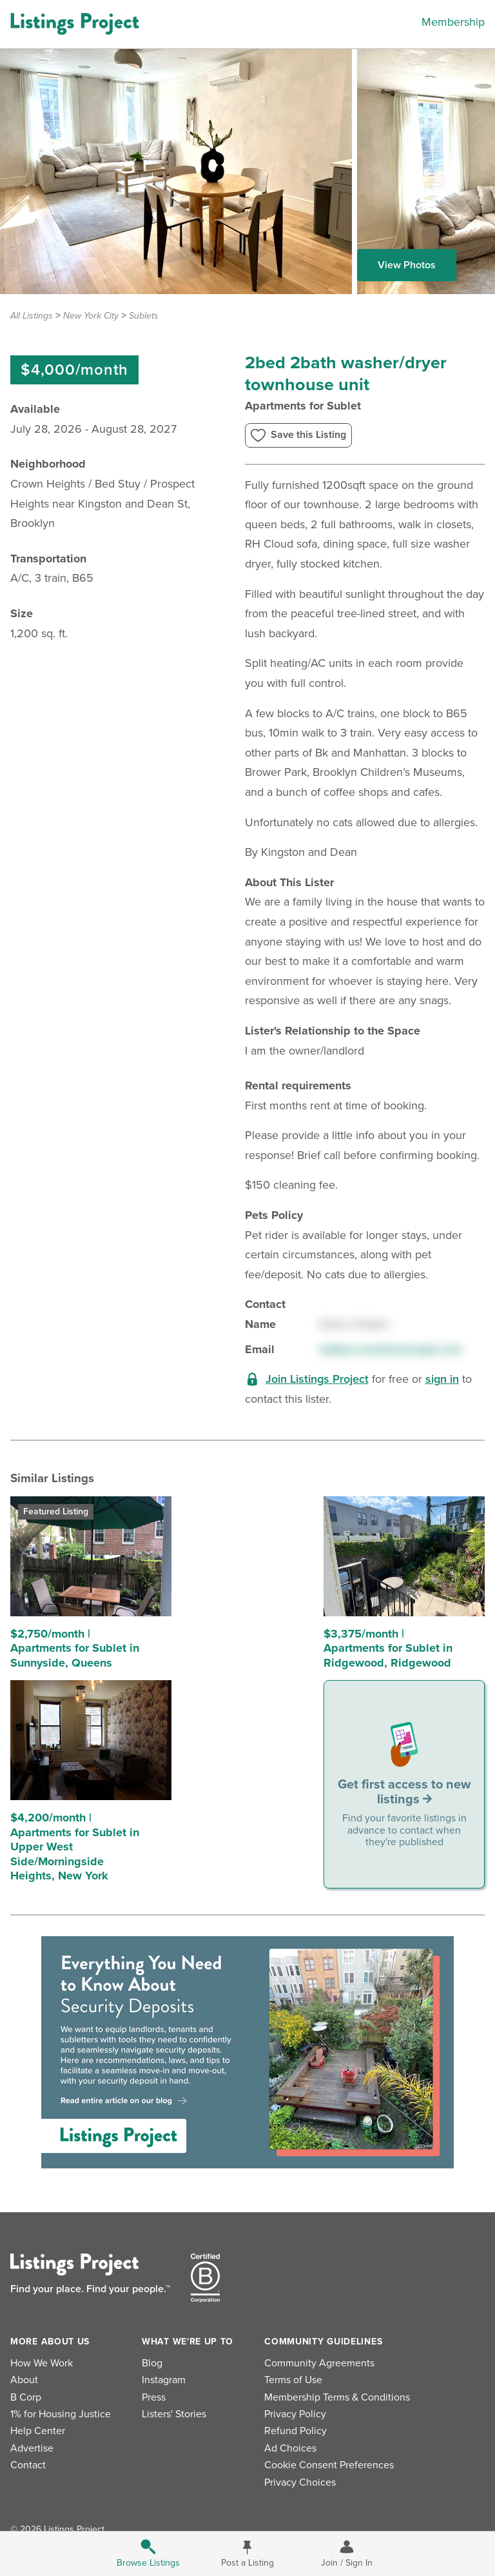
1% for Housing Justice (60, 2414)
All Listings (31, 315)
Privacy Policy (295, 2414)
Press (154, 2397)
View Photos (407, 265)
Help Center (37, 2430)
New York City (91, 315)
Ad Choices (290, 2448)
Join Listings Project (317, 1379)
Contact (28, 2465)
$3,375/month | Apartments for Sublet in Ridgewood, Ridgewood (388, 1648)
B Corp (25, 2397)
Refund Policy (295, 2430)
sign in (442, 1379)
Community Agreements (319, 2363)
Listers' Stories (174, 2414)
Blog (152, 2363)
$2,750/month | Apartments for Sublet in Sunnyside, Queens (74, 1648)
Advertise (31, 2448)
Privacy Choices (300, 2482)
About (24, 2379)
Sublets (144, 315)
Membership (453, 22)
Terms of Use (293, 2379)
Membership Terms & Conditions (337, 2397)
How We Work (41, 2363)
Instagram (164, 2379)
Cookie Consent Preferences (329, 2465)
